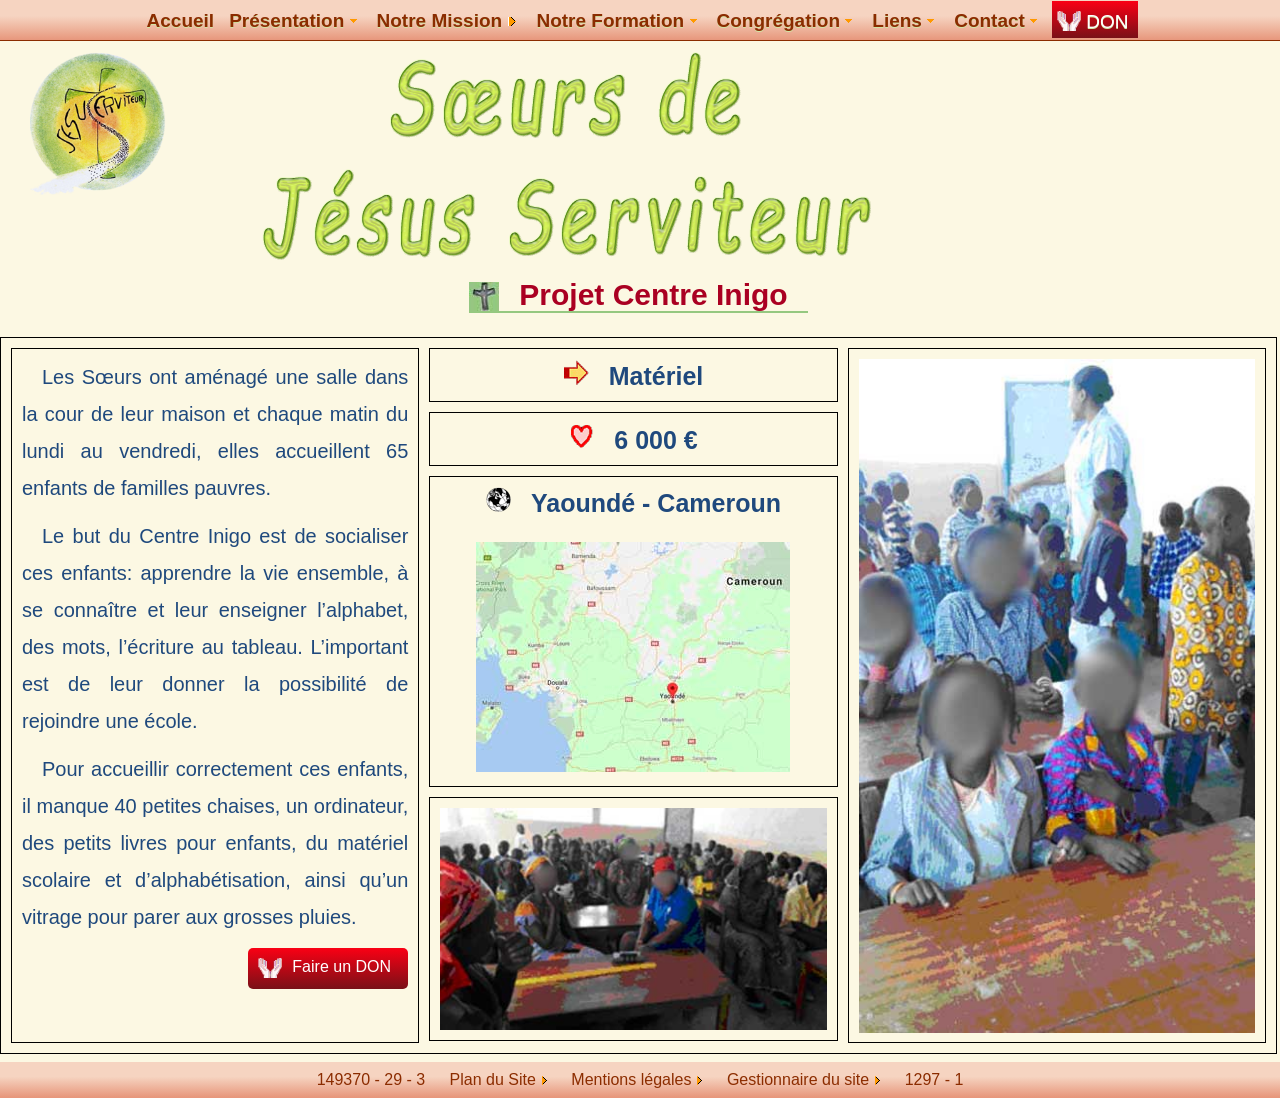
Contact (995, 20)
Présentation (292, 20)
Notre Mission (447, 20)
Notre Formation (616, 20)
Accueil (181, 20)
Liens (903, 20)
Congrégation (785, 20)
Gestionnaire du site (803, 1079)
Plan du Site (493, 1079)
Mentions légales (636, 1079)
